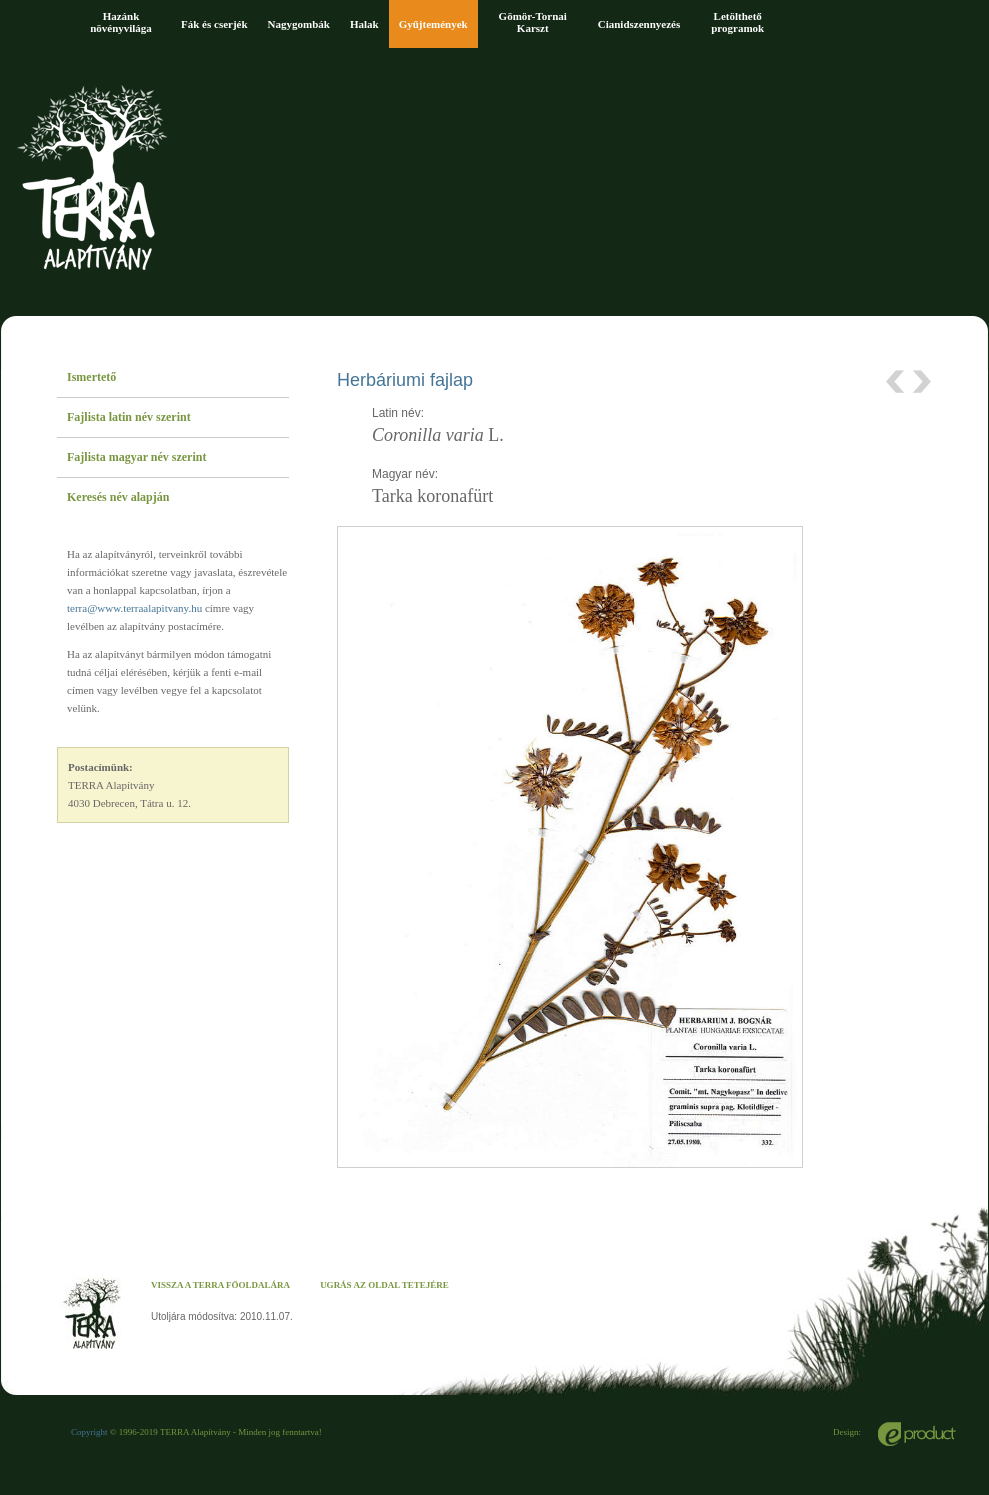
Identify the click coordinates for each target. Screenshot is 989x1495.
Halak (364, 24)
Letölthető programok (737, 22)
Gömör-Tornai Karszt (533, 22)
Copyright (89, 1432)
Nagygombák (299, 24)
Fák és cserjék (214, 24)
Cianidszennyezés (639, 24)
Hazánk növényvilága (121, 22)
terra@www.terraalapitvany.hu (134, 608)
